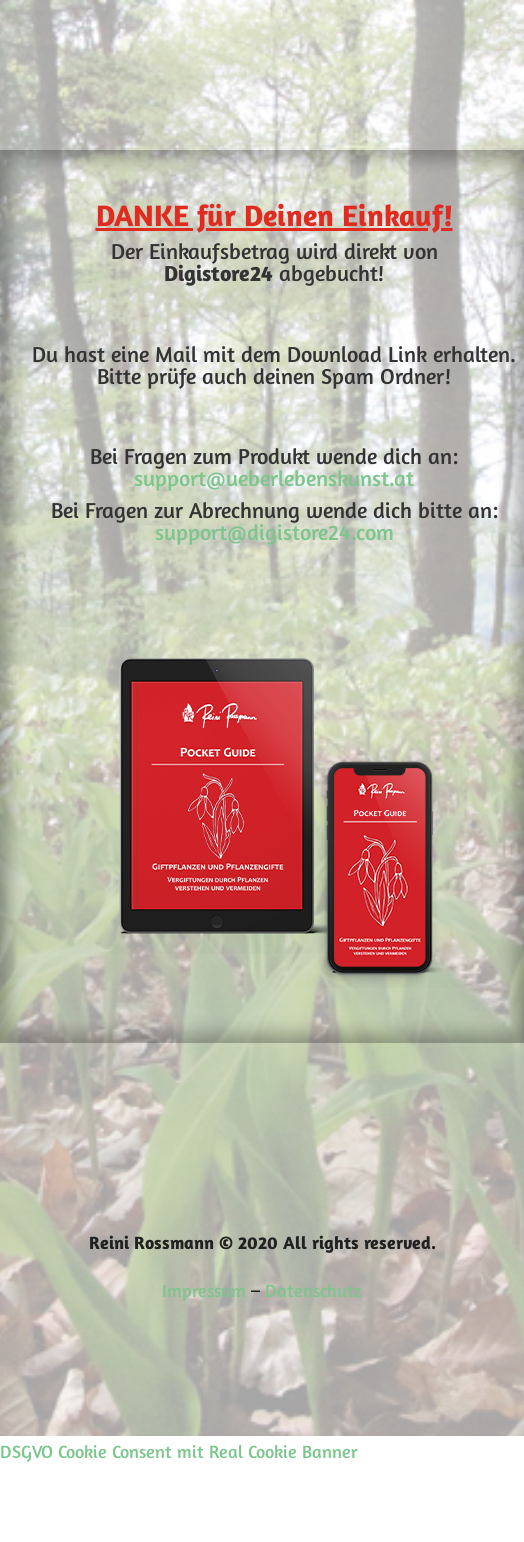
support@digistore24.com (274, 532)
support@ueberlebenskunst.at (274, 478)
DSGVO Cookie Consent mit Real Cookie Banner (179, 1451)
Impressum (204, 1290)
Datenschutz (313, 1290)
